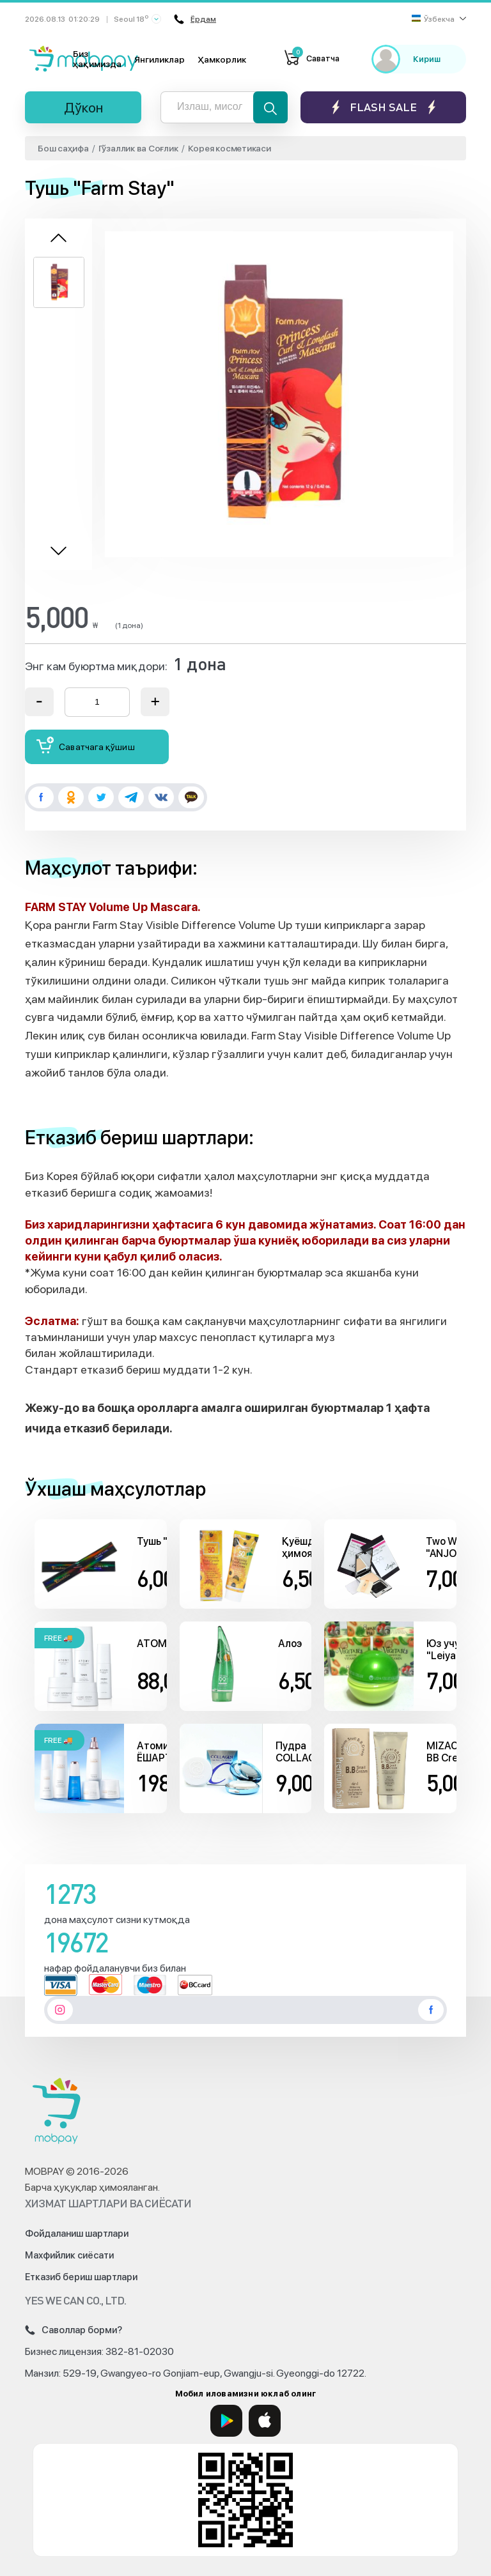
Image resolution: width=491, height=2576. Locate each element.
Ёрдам (195, 19)
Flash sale (383, 107)
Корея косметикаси (229, 148)
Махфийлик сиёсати (69, 2255)
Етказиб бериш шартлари (81, 2277)
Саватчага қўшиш (85, 745)
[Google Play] (226, 2421)
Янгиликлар (159, 59)
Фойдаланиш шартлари (77, 2233)
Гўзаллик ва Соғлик (138, 148)
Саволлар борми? (73, 2330)
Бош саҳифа (63, 148)
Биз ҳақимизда (97, 59)
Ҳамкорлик (222, 59)
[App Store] (265, 2421)
